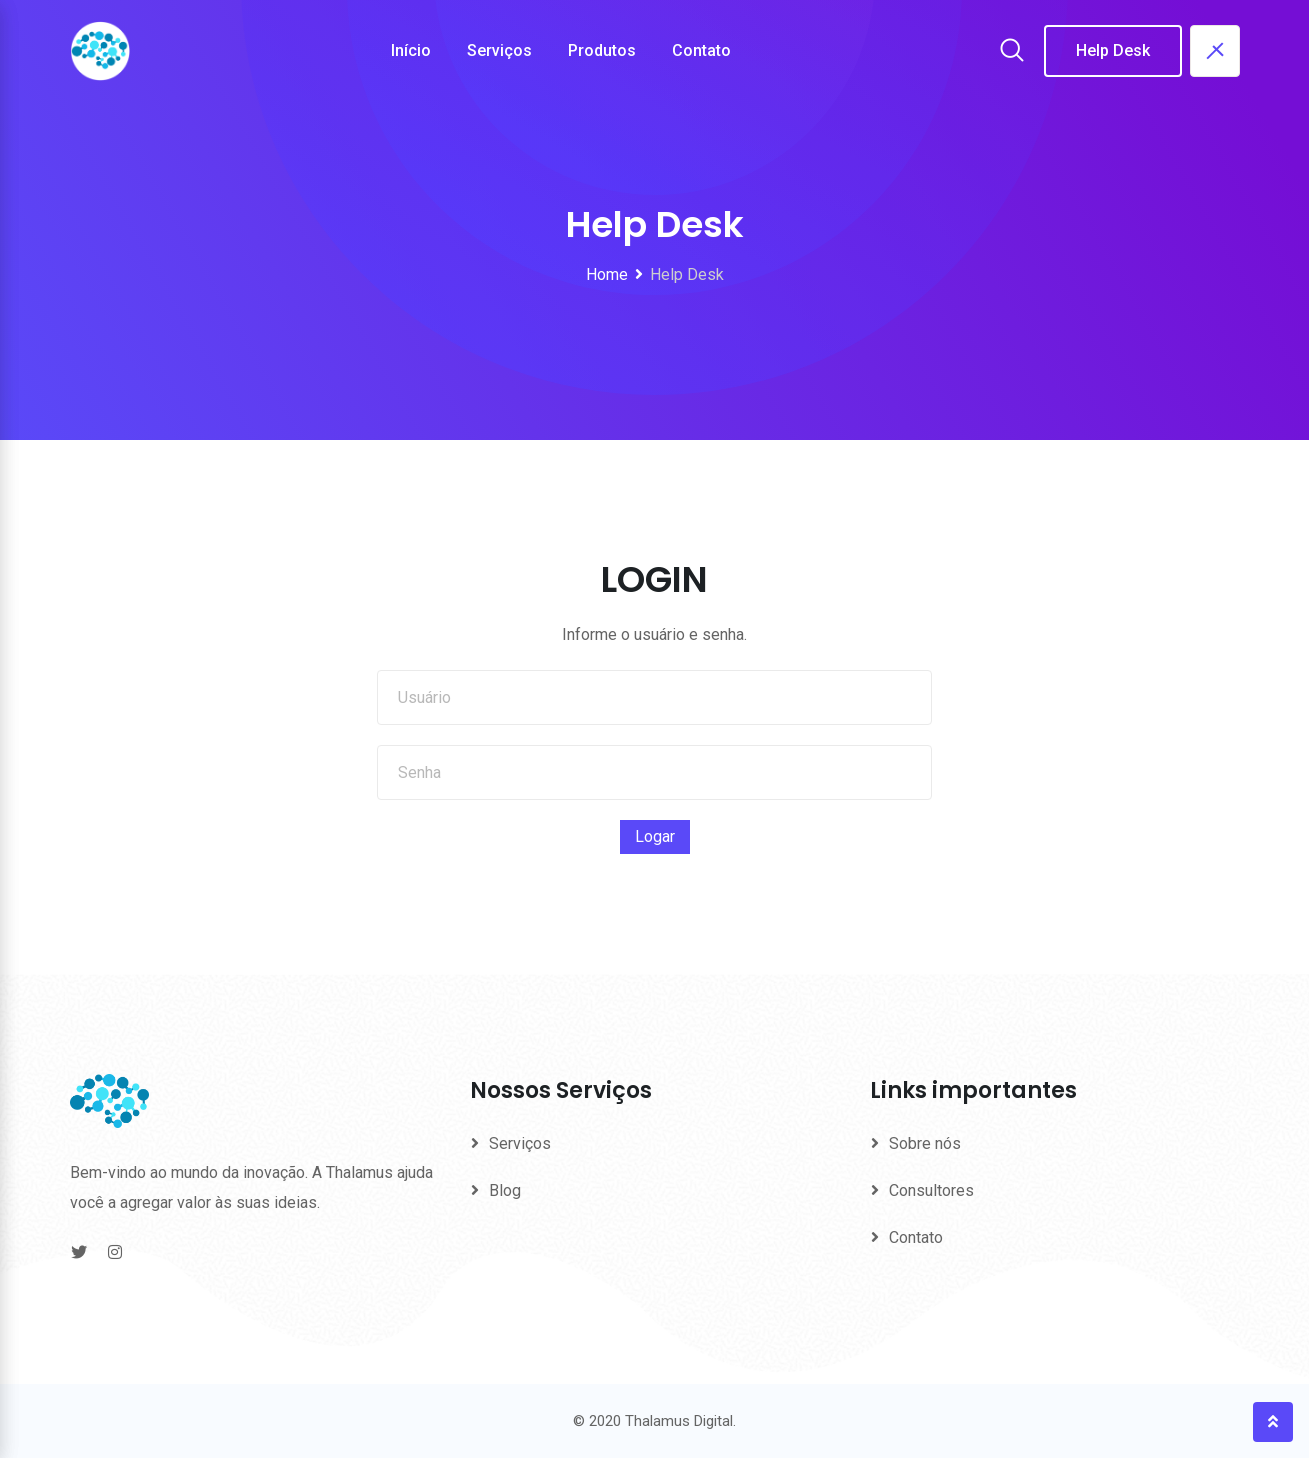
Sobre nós (925, 1143)
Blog (505, 1190)
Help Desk (1113, 50)
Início (411, 50)
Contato (701, 50)
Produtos (602, 50)
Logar (655, 836)
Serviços (499, 50)
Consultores (931, 1190)
